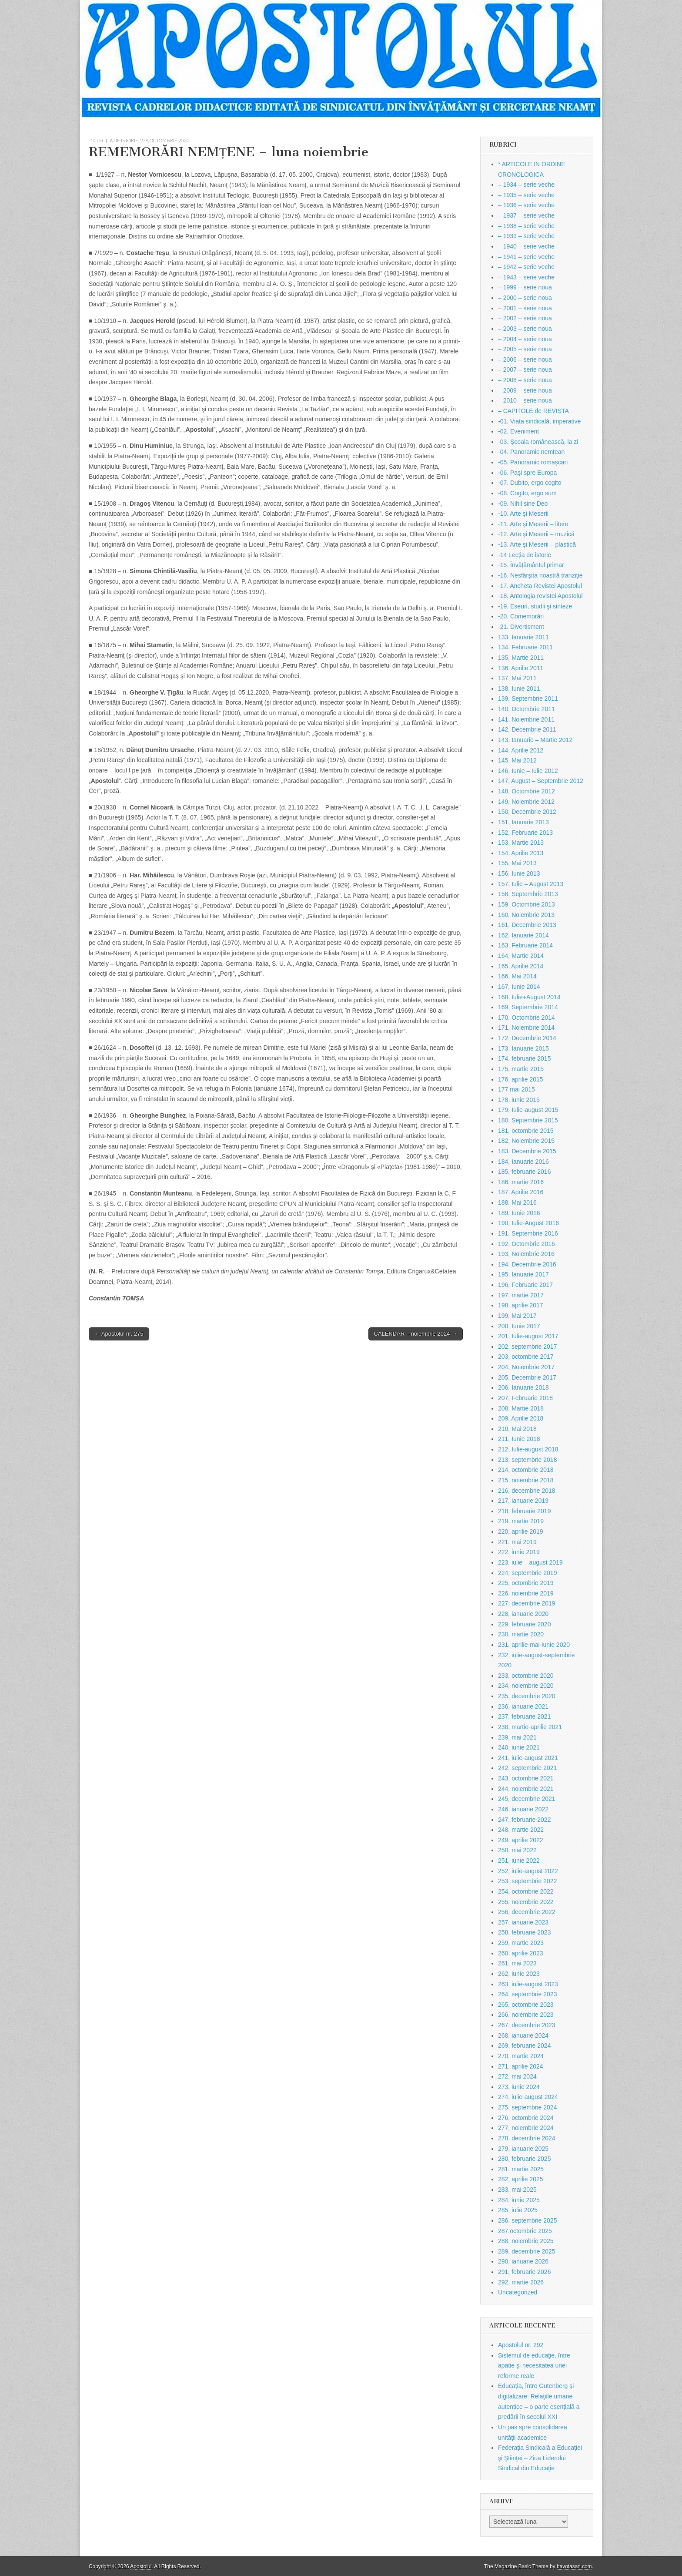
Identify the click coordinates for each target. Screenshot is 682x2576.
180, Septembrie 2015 (528, 1120)
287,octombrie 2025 (525, 2230)
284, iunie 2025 (519, 2199)
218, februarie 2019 (524, 1511)
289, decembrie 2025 (526, 2251)
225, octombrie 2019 (526, 1582)
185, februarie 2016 (524, 1171)
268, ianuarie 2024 (523, 2035)
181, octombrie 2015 (526, 1130)
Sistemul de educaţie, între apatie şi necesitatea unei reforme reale (534, 2365)
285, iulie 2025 (518, 2210)
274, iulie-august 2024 (528, 2096)
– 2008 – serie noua (525, 379)
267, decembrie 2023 (526, 2025)
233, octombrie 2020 (526, 1675)
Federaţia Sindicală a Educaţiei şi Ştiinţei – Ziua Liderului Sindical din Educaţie (540, 2458)
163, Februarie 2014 (525, 945)
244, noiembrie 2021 (526, 1788)
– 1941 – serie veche (526, 256)
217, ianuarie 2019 (523, 1500)
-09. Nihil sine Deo (523, 503)
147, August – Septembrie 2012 (540, 780)
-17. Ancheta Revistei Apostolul (540, 585)
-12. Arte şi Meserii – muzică (536, 534)
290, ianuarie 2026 (523, 2261)
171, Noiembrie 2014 (526, 1027)
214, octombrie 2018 (526, 1469)
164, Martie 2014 (521, 955)
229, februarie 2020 (524, 1624)
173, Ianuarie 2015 (523, 1048)
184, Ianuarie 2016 (523, 1161)
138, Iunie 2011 (519, 688)
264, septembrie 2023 (527, 1994)
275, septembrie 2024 (527, 2107)
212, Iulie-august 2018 (528, 1449)
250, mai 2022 (517, 1850)
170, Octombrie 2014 (526, 1017)
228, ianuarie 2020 (523, 1613)
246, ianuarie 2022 (523, 1809)
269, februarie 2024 (524, 2045)
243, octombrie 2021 (526, 1778)
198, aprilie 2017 (520, 1305)
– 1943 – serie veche (526, 277)
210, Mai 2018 (517, 1428)
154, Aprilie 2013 (520, 853)
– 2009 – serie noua (525, 390)
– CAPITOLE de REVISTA (533, 410)
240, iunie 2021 (519, 1747)
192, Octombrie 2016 (526, 1243)
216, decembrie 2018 (526, 1490)
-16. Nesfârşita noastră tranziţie (540, 575)
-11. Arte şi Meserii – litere (533, 524)
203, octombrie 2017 (526, 1356)
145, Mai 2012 (517, 760)
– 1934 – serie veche (526, 184)
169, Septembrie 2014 (528, 1007)
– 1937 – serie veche (526, 215)
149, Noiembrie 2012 (526, 801)
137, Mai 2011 (517, 678)
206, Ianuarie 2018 (523, 1387)
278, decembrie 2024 (526, 2138)
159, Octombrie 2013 (526, 904)
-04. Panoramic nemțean (531, 451)
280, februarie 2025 (524, 2158)
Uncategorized (517, 2292)
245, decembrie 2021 (526, 1798)
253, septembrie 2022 (527, 1880)
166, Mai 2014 (517, 976)
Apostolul (140, 2566)
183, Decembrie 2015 (527, 1151)
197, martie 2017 (521, 1295)
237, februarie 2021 (524, 1716)
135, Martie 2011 (521, 657)
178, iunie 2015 (519, 1099)
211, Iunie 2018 (519, 1438)
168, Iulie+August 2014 (529, 997)
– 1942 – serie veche (526, 266)
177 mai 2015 (516, 1089)
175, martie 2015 (521, 1068)
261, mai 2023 (517, 1963)
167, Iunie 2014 (519, 986)
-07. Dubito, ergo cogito (530, 482)
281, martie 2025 (521, 2169)
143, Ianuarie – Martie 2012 (535, 739)
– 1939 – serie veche (526, 235)
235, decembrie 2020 (526, 1696)
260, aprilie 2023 (520, 1953)
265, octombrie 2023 (526, 2004)
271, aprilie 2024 (520, 2066)
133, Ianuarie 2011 (523, 637)
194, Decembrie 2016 (527, 1264)
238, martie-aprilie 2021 (530, 1726)
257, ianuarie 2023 (523, 1922)
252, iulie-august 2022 (528, 1870)
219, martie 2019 (521, 1521)
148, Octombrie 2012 (526, 791)
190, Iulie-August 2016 (528, 1222)
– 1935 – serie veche (526, 194)
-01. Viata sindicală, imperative (539, 421)
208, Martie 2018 (521, 1408)
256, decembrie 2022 (526, 1911)
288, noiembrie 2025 (526, 2240)
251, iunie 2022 (519, 1860)
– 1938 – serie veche (526, 225)
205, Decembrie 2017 (527, 1377)
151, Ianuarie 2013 (523, 822)
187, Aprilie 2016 (520, 1192)
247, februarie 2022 (524, 1819)
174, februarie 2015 (524, 1058)
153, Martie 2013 (521, 842)
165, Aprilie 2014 (520, 966)
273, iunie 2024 (519, 2086)
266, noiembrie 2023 (526, 2014)
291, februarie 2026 (524, 2271)
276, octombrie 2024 (164, 140)
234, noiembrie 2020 (526, 1685)
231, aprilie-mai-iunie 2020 (534, 1644)
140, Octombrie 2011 (526, 708)
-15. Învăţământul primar (531, 564)
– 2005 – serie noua (525, 349)
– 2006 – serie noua (525, 359)
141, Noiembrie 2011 (526, 719)
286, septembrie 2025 (527, 2220)
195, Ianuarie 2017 (523, 1274)
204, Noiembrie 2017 (526, 1367)
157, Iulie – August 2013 (530, 883)
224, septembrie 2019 (527, 1572)
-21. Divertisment (521, 626)
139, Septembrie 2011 (528, 698)
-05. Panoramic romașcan (533, 462)
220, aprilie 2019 (520, 1531)
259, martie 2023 (521, 1942)
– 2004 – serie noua (525, 339)
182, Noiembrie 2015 (526, 1140)
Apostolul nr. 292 (520, 2344)
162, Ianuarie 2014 (523, 935)
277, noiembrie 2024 (526, 2127)
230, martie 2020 (521, 1634)
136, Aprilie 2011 (520, 668)
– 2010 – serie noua (525, 400)
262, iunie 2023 (519, 1973)
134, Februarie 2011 (525, 647)
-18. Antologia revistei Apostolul (540, 595)
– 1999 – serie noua (525, 287)
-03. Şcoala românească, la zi (538, 441)
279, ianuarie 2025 (523, 2148)
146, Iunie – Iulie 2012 (528, 770)
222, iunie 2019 (519, 1551)
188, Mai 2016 (517, 1202)
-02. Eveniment (518, 431)
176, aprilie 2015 (520, 1079)
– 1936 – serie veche (526, 205)
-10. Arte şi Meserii (523, 513)
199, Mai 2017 (517, 1315)
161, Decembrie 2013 (527, 924)
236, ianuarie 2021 (523, 1706)
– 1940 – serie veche (526, 246)
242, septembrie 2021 (527, 1767)
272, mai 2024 (517, 2076)
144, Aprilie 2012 (520, 750)
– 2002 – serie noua (525, 318)
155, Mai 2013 (517, 863)
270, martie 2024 (521, 2055)
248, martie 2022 (521, 1829)
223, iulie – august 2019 (530, 1562)
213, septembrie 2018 (527, 1459)
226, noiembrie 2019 (526, 1593)
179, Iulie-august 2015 (528, 1109)
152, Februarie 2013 (525, 832)
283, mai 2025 (517, 2189)
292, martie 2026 (521, 2282)
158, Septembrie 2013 (528, 893)
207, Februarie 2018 (525, 1397)
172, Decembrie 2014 (527, 1037)
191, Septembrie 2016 (528, 1233)
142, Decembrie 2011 (527, 729)
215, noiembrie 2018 (526, 1480)
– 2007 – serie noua (525, 369)
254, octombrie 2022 (526, 1891)
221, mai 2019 (517, 1541)
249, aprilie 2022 (520, 1840)
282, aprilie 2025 (520, 2179)
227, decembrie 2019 (526, 1603)
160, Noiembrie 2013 (526, 914)
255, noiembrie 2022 (526, 1901)
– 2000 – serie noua (525, 297)
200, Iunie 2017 (519, 1326)
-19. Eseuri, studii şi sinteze (535, 606)
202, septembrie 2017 (527, 1346)
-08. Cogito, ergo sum (527, 493)
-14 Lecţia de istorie (113, 140)
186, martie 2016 (521, 1182)
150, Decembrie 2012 (527, 811)
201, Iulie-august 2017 (528, 1336)
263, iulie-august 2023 (528, 1984)
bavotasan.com (574, 2566)
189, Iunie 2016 (519, 1212)
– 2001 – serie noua (525, 308)
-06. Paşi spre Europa (527, 472)
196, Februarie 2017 (525, 1284)
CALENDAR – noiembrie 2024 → (415, 1333)
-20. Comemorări (521, 616)
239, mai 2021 (517, 1737)
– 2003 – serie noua (525, 328)
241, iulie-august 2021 (528, 1757)
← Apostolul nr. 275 (119, 1333)
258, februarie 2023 (524, 1932)
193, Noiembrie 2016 (526, 1253)
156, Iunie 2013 (519, 873)
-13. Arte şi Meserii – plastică (537, 544)
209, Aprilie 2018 (520, 1418)
